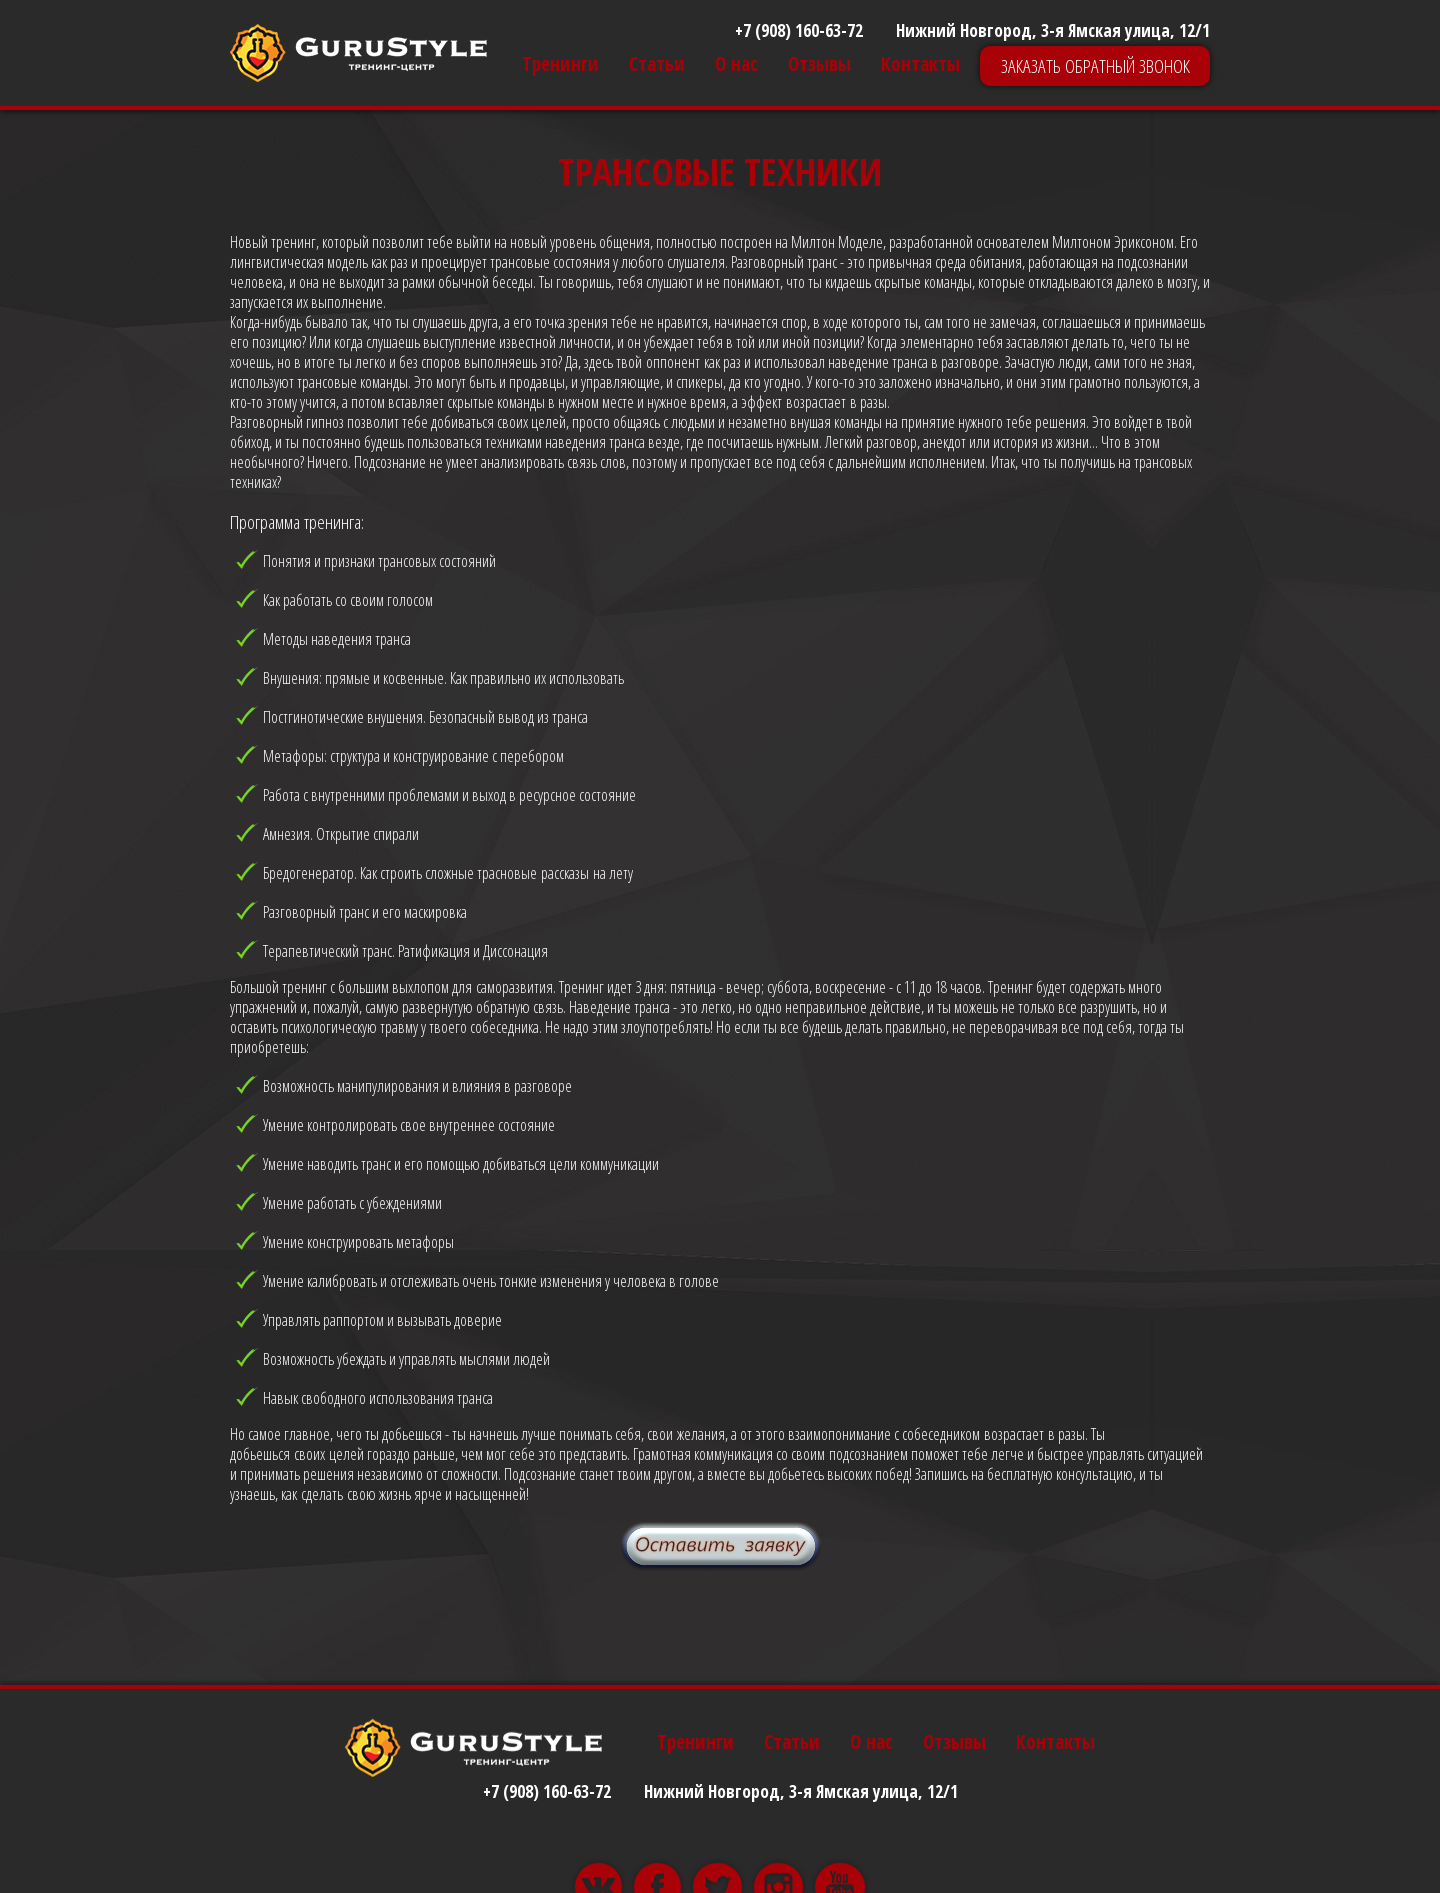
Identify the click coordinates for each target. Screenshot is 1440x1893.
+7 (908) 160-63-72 (799, 30)
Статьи (657, 64)
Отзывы (819, 64)
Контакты (920, 64)
